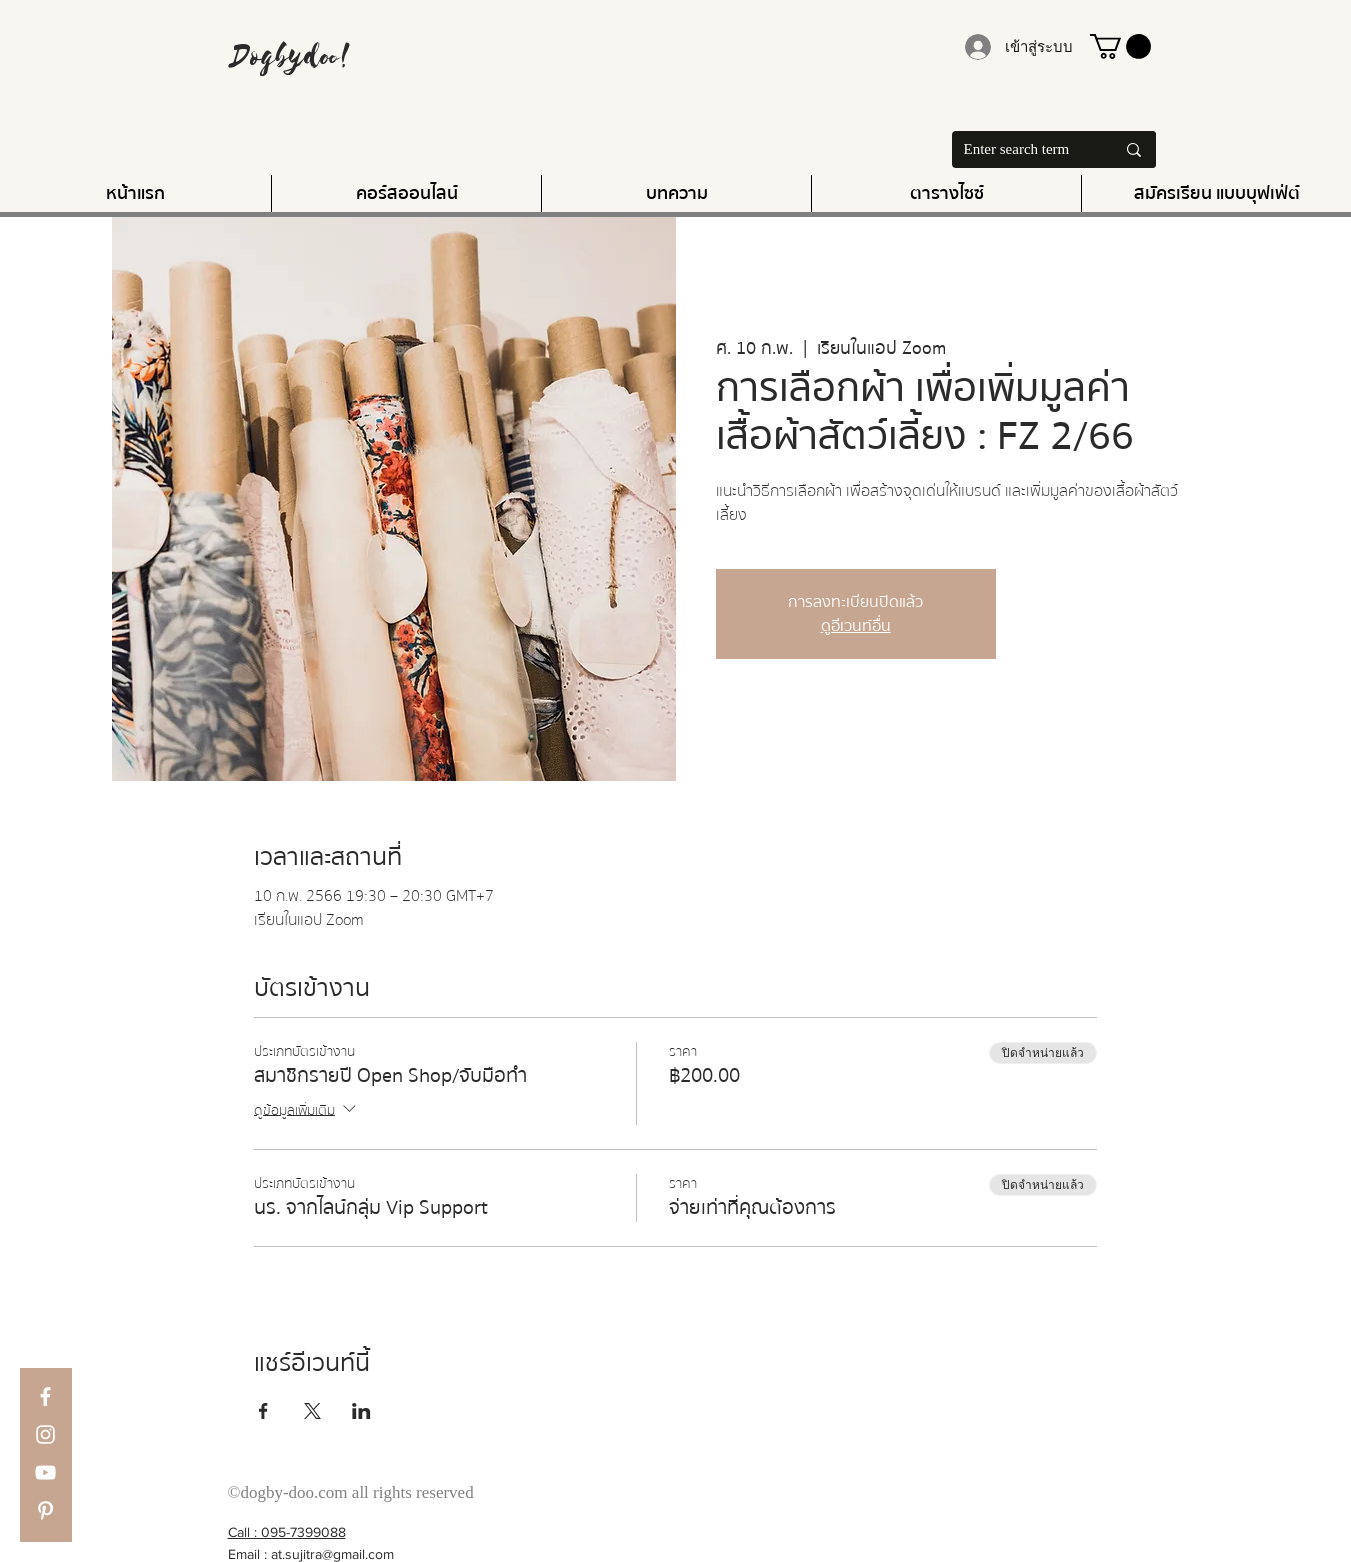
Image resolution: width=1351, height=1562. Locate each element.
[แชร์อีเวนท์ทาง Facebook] (263, 1411)
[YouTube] (45, 1472)
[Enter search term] (1017, 149)
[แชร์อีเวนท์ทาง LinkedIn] (361, 1411)
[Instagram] (45, 1434)
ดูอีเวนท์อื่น (856, 626)
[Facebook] (45, 1396)
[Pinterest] (45, 1510)
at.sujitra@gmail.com (332, 1554)
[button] (1120, 46)
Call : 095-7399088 (287, 1532)
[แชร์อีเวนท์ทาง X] (312, 1411)
